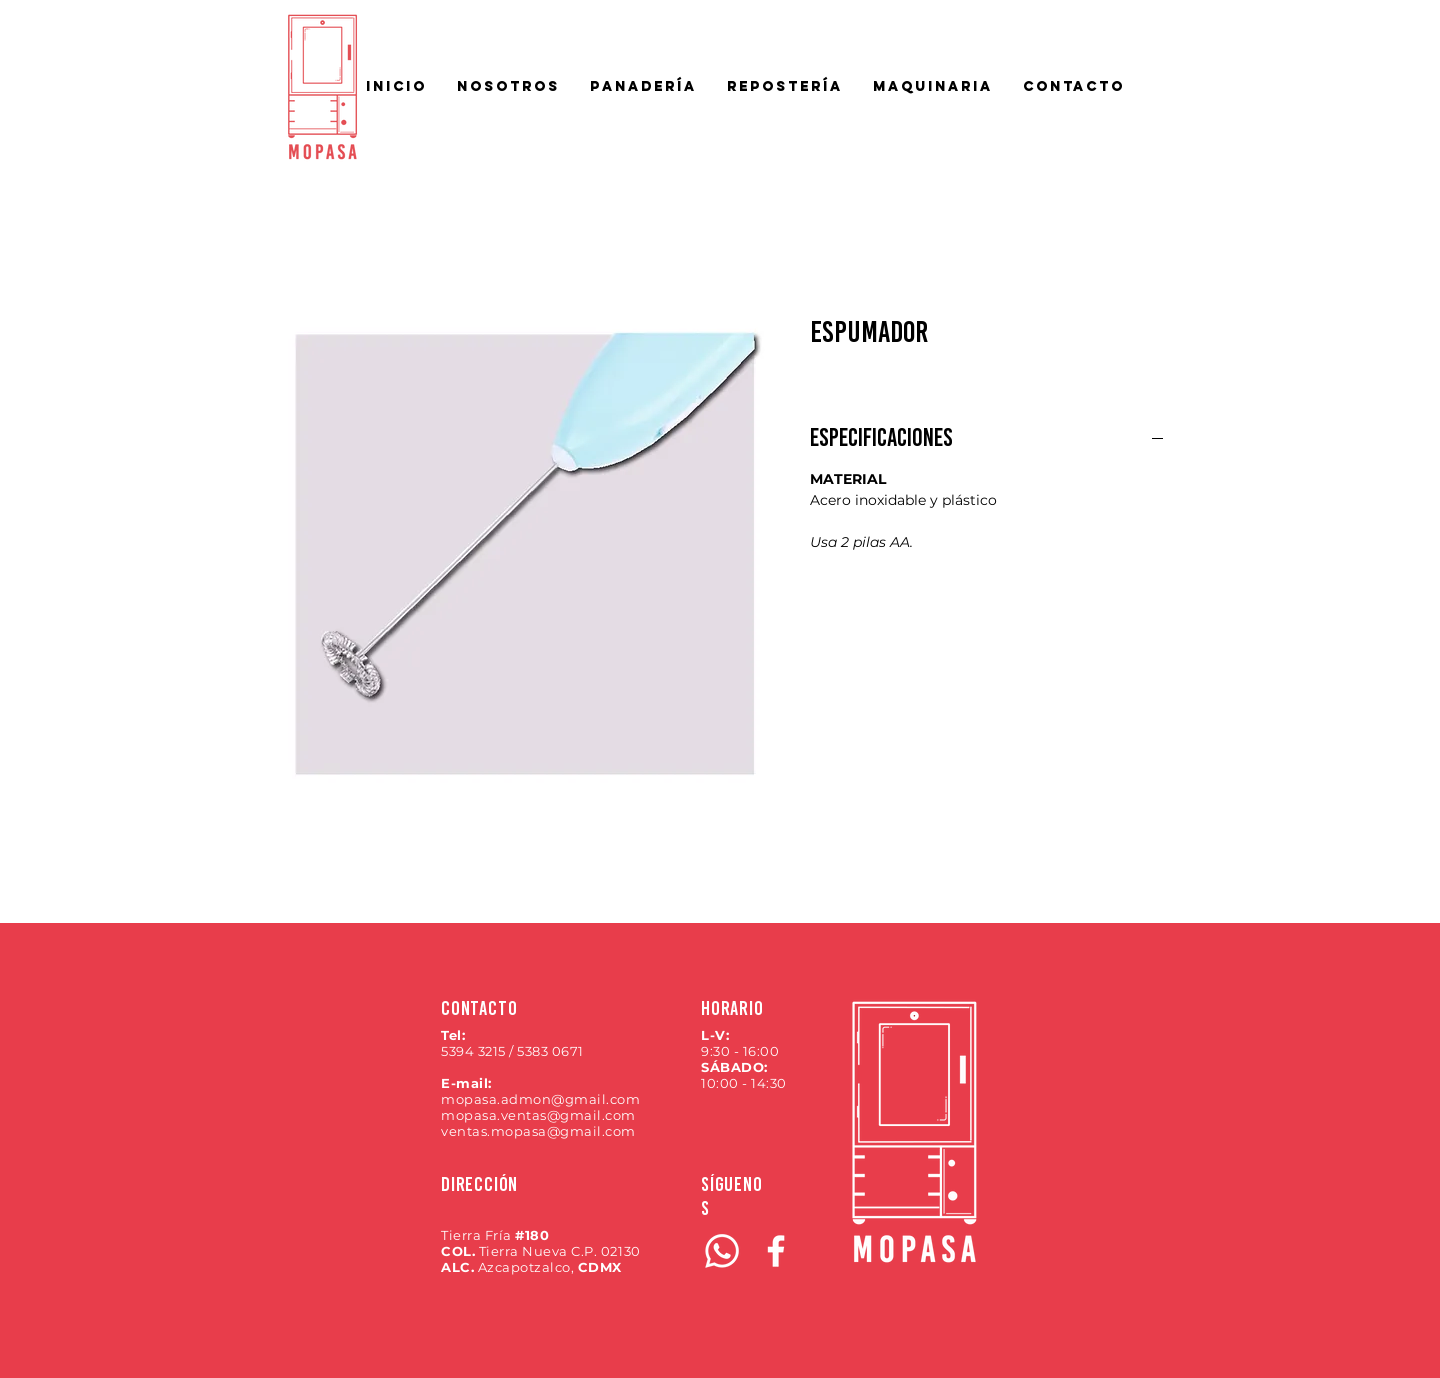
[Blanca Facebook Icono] (776, 1251)
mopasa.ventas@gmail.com (538, 1115)
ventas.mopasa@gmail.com (538, 1131)
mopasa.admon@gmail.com (540, 1099)
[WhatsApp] (722, 1251)
